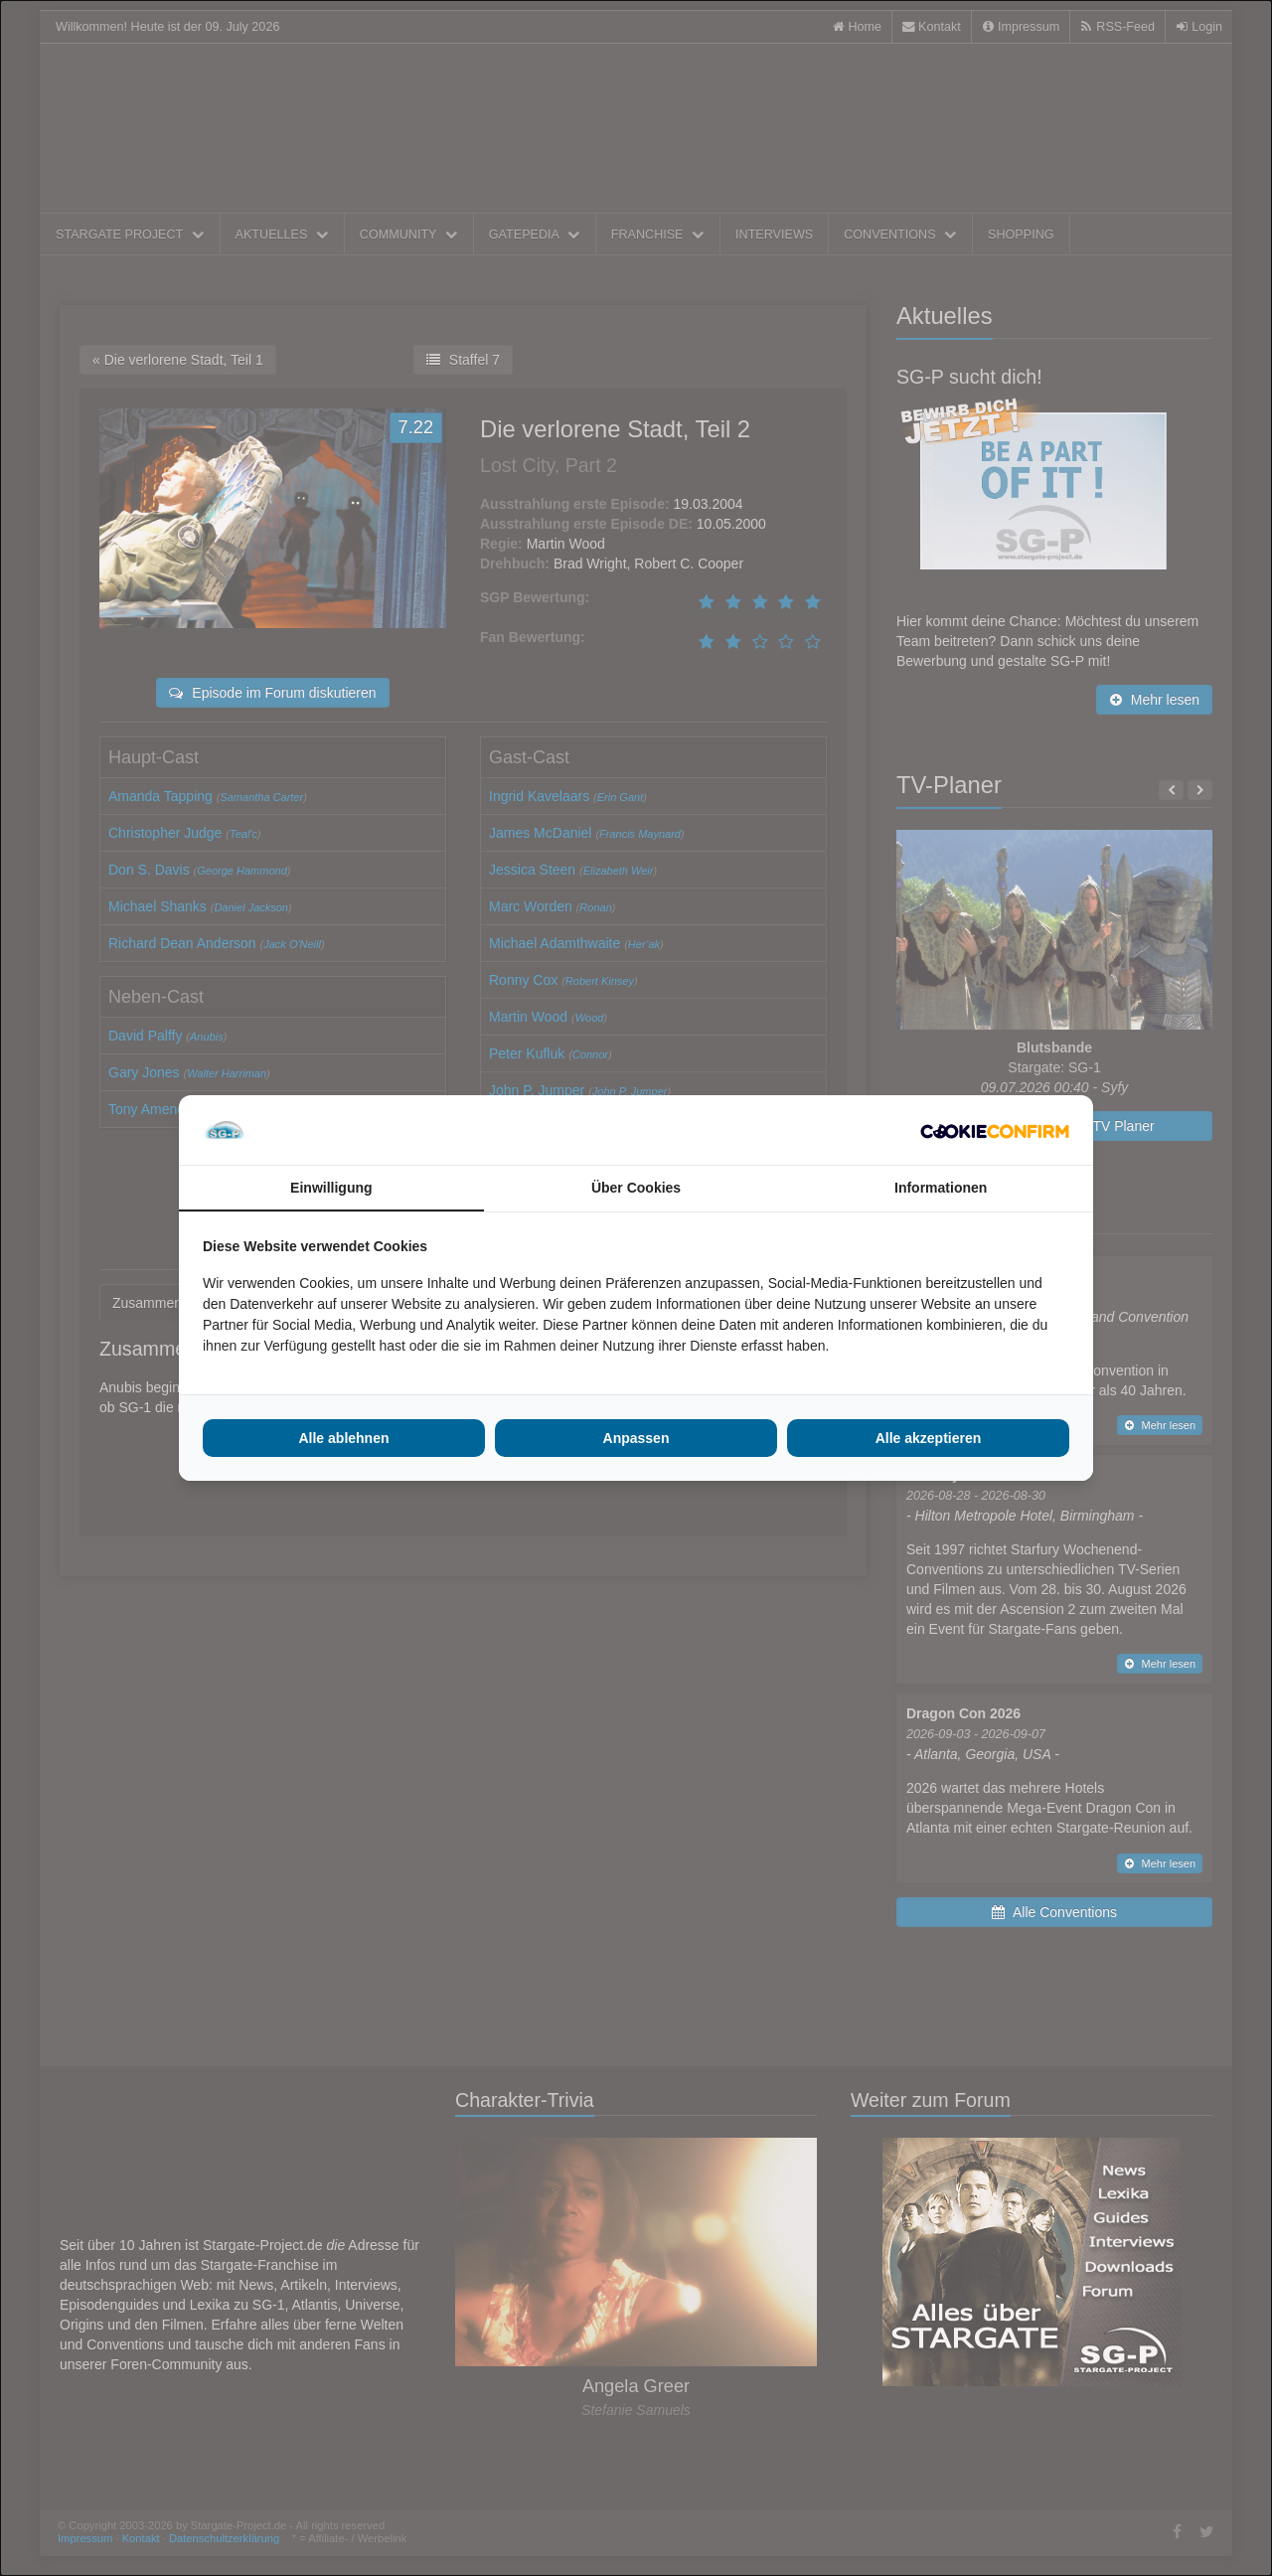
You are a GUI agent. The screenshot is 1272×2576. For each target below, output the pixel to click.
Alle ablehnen (343, 1438)
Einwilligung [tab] (331, 1188)
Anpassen (636, 1438)
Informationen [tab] (940, 1188)
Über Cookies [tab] (636, 1188)
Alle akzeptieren (928, 1438)
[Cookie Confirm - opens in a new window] (994, 1130)
